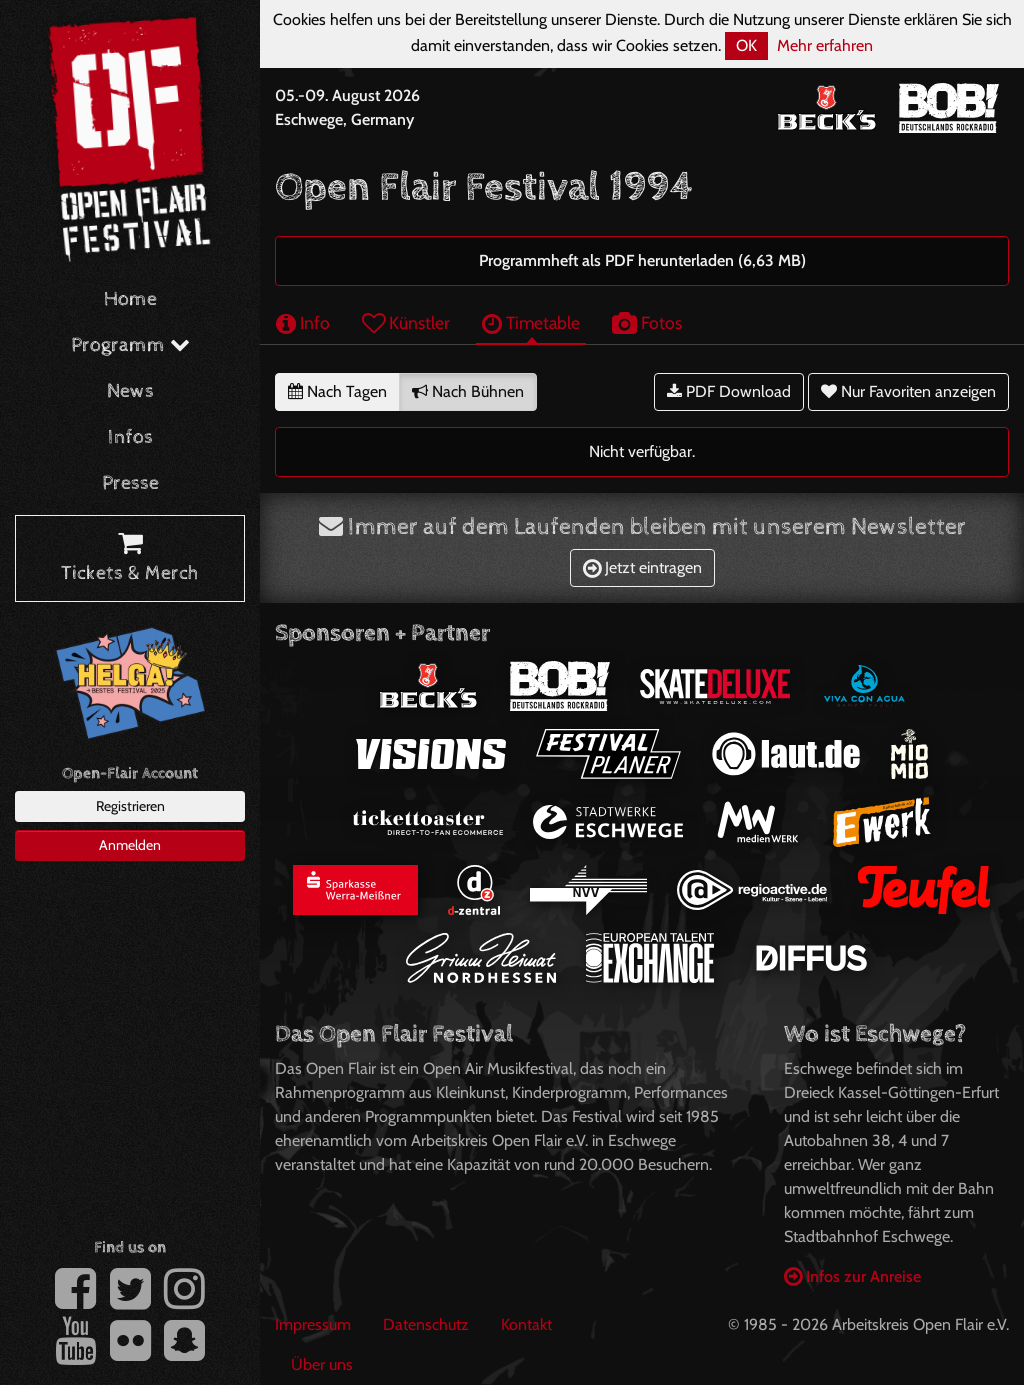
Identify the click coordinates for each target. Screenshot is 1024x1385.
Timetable (531, 322)
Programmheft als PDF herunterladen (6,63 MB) (642, 260)
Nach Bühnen (468, 391)
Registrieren (130, 806)
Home (130, 299)
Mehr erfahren (825, 45)
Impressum (313, 1324)
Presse (130, 483)
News (130, 391)
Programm (130, 345)
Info (303, 322)
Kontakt (526, 1324)
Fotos (647, 322)
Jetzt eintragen (642, 567)
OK (746, 45)
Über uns (322, 1364)
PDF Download (729, 391)
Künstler (406, 322)
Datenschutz (426, 1324)
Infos (130, 437)
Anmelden (130, 845)
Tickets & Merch (130, 559)
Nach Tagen (337, 391)
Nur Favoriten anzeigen (908, 391)
